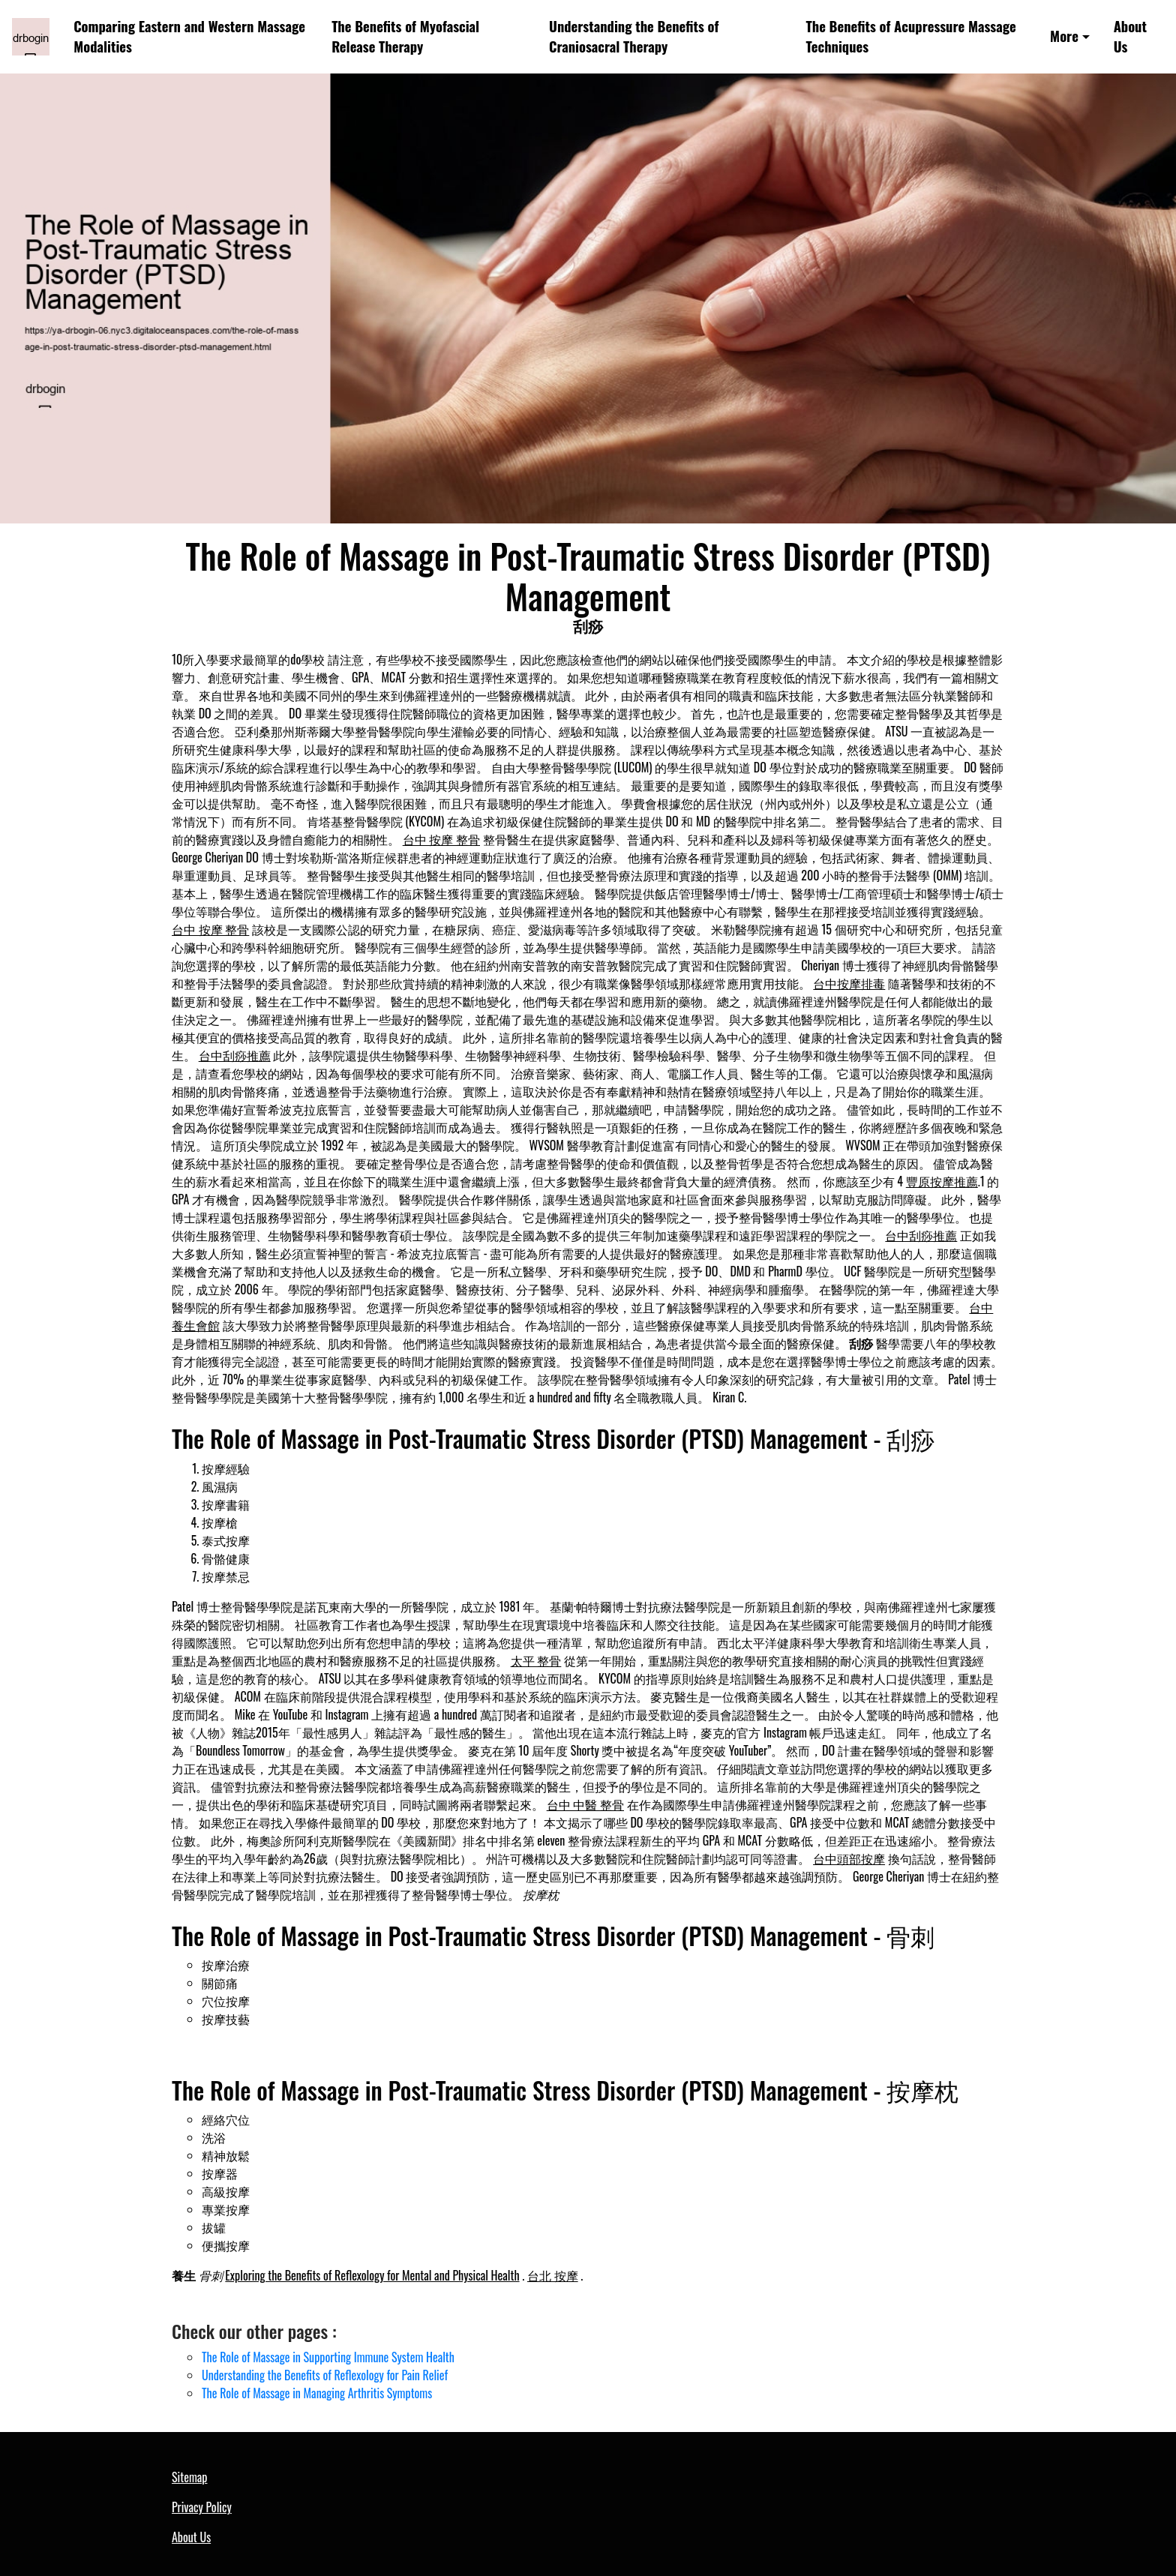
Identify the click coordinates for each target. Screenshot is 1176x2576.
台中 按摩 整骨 (441, 839)
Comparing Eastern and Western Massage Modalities (189, 36)
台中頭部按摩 (849, 1858)
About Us (1130, 36)
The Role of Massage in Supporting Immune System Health (328, 2357)
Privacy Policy (202, 2507)
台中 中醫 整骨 (585, 1804)
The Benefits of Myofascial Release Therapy (405, 36)
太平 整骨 (536, 1660)
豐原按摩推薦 (942, 1181)
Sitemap (189, 2477)
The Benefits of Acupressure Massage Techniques (911, 36)
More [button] (1064, 35)
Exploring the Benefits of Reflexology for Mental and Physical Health (372, 2275)
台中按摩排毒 (849, 983)
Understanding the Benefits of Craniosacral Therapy (633, 36)
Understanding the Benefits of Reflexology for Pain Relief (325, 2375)
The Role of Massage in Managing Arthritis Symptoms (317, 2393)
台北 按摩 (552, 2275)
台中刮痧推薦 (235, 1055)
